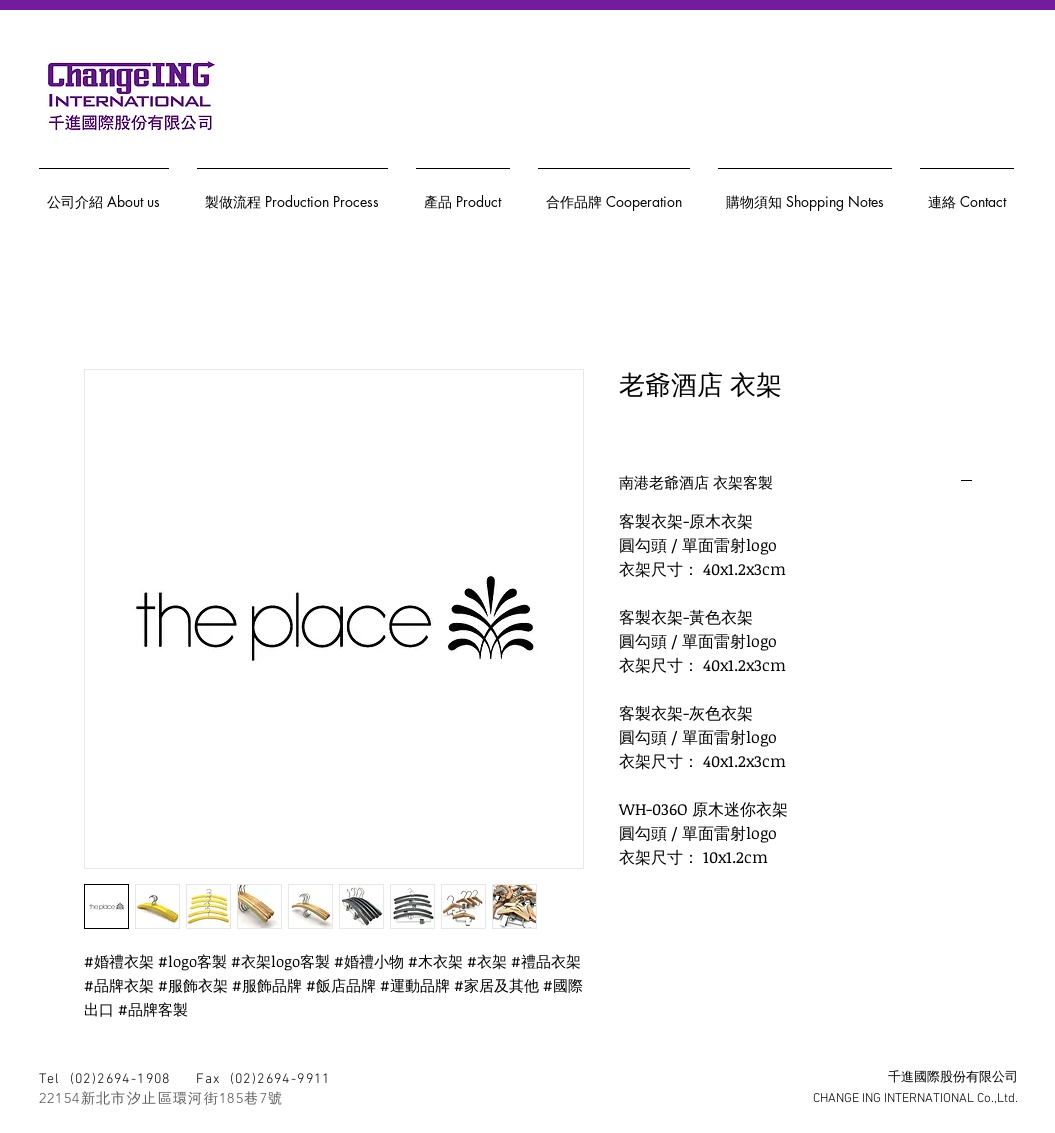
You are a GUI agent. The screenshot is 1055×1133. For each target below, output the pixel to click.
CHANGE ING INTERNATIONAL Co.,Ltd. (915, 1099)
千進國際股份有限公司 (953, 1078)
